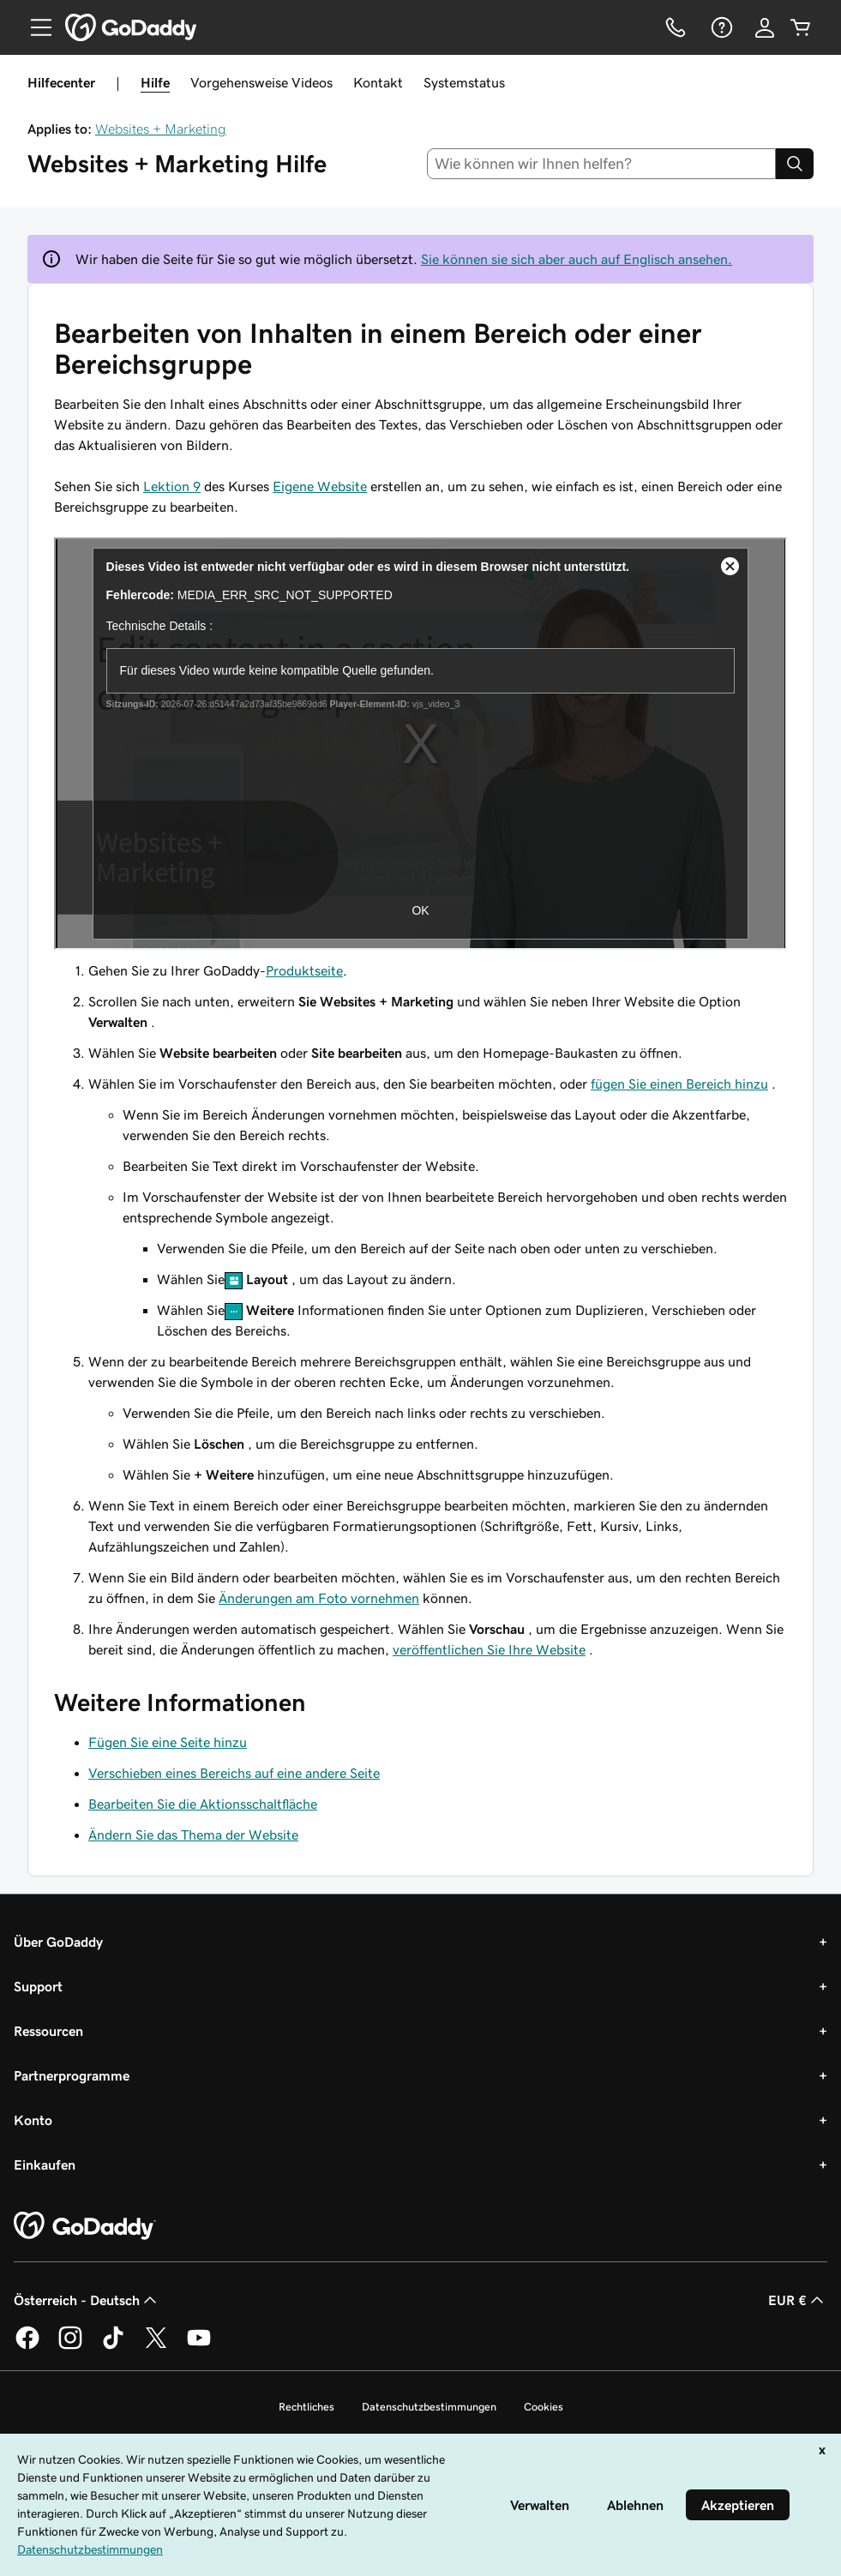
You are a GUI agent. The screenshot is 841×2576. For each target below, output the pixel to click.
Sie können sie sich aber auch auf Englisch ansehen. (576, 259)
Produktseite (304, 970)
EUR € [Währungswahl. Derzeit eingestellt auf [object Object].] (797, 2300)
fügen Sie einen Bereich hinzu (679, 1083)
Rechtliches (306, 2406)
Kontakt (378, 82)
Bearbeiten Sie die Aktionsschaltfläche (202, 1803)
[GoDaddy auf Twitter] (156, 2346)
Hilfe (155, 82)
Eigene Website (320, 486)
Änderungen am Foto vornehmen (319, 1598)
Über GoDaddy (58, 1942)
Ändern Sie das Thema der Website (193, 1834)
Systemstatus (464, 82)
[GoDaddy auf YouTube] (199, 2346)
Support (38, 1986)
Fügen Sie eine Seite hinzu (167, 1742)
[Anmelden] (764, 27)
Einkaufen (44, 2164)
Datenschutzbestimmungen (429, 2406)
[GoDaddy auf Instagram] (70, 2346)
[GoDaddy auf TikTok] (113, 2346)
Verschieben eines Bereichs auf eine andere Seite (234, 1773)
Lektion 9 (172, 486)
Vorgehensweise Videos (261, 82)
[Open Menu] (34, 27)
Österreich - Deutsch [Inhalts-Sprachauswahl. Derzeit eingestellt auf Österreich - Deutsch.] (87, 2300)
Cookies (543, 2406)
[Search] (795, 163)
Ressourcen (48, 2031)
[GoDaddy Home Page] (85, 2226)
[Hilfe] (720, 27)
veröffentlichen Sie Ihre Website (489, 1649)
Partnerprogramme (71, 2075)
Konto (33, 2120)
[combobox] (601, 163)
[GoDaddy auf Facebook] (27, 2346)
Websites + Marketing (160, 128)
